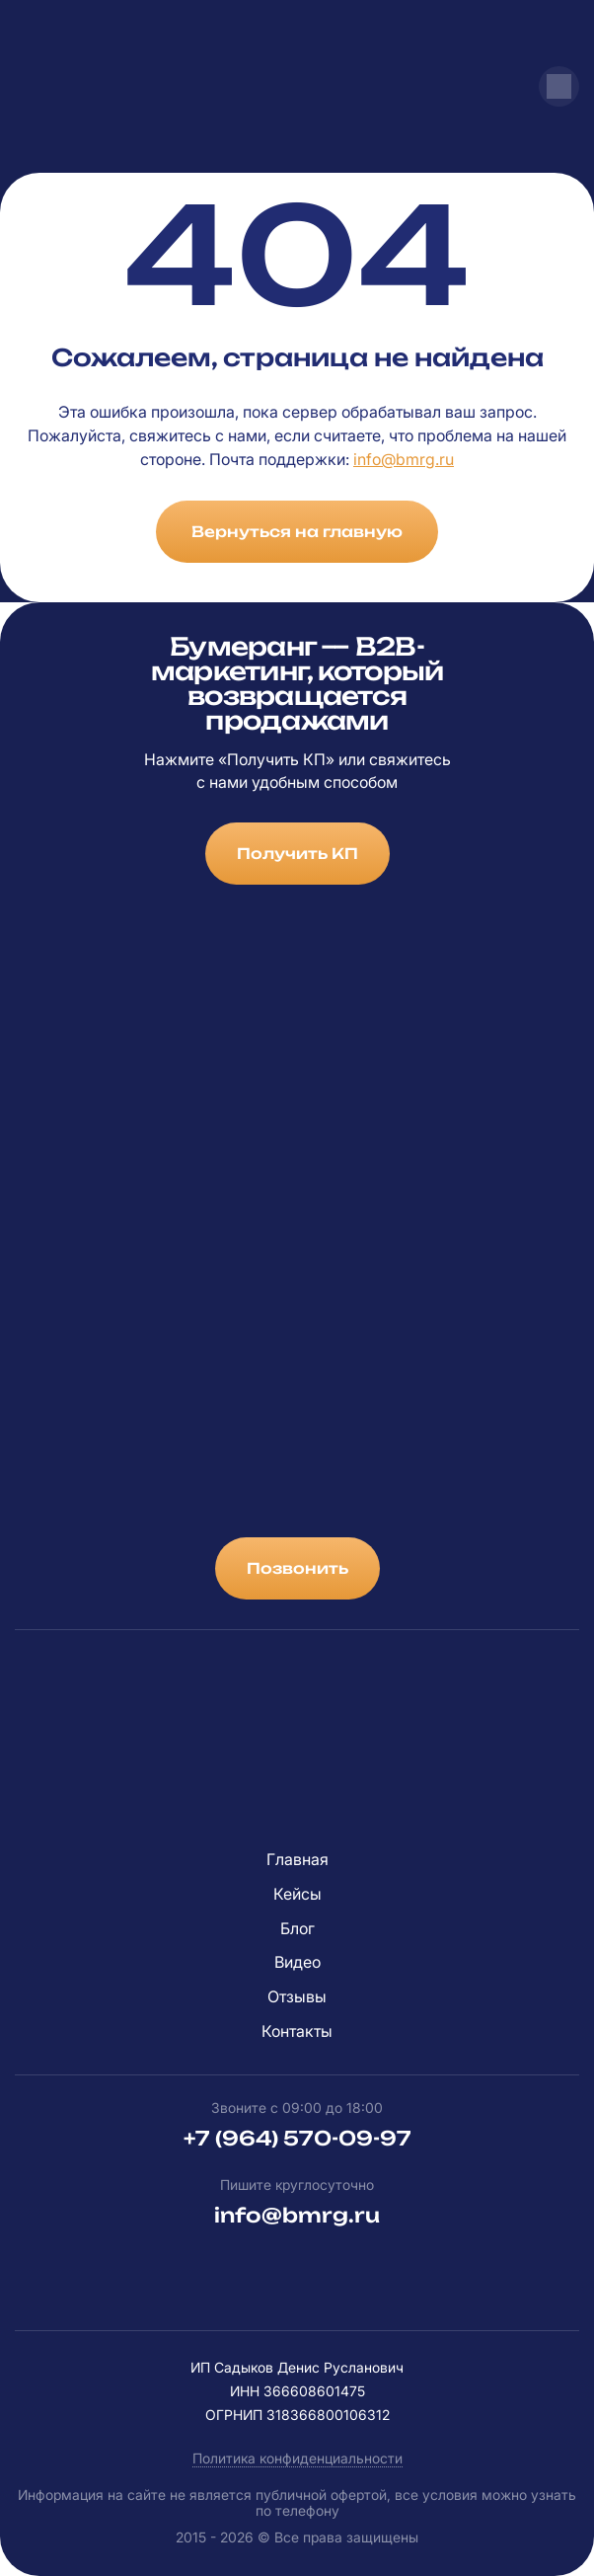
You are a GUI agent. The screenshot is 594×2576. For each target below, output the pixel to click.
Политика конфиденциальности (297, 2458)
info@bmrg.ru (403, 459)
